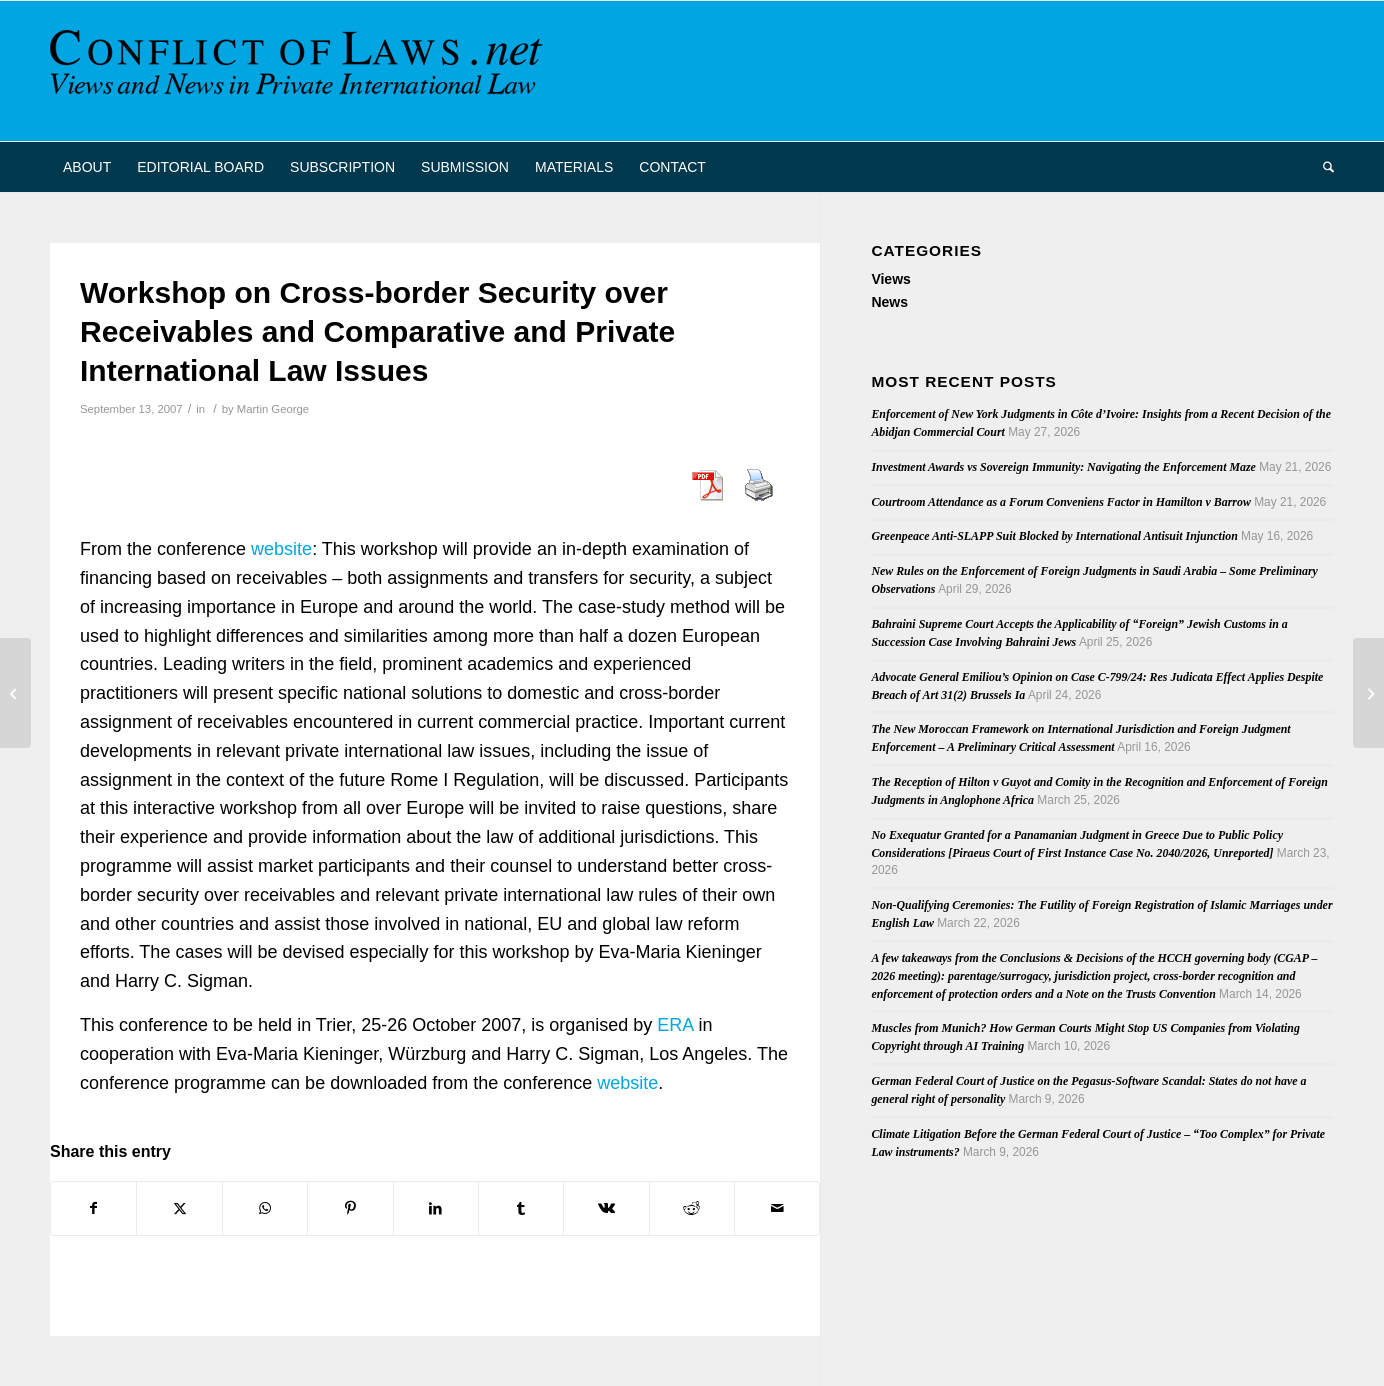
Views (890, 279)
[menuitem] (87, 167)
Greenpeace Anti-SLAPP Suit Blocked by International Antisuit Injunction (1054, 536)
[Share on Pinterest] (350, 1208)
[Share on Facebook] (93, 1208)
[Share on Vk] (606, 1208)
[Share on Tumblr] (521, 1208)
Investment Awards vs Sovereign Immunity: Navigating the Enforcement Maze (1063, 467)
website (281, 549)
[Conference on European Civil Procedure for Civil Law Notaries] (1368, 693)
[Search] (1322, 167)
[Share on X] (179, 1208)
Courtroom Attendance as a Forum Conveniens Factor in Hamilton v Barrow (1060, 502)
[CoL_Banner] (300, 71)
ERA (675, 1025)
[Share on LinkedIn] (436, 1208)
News (889, 302)
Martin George (273, 409)
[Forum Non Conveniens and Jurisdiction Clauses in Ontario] (15, 693)
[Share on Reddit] (692, 1208)
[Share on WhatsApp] (265, 1208)
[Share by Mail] (777, 1208)
